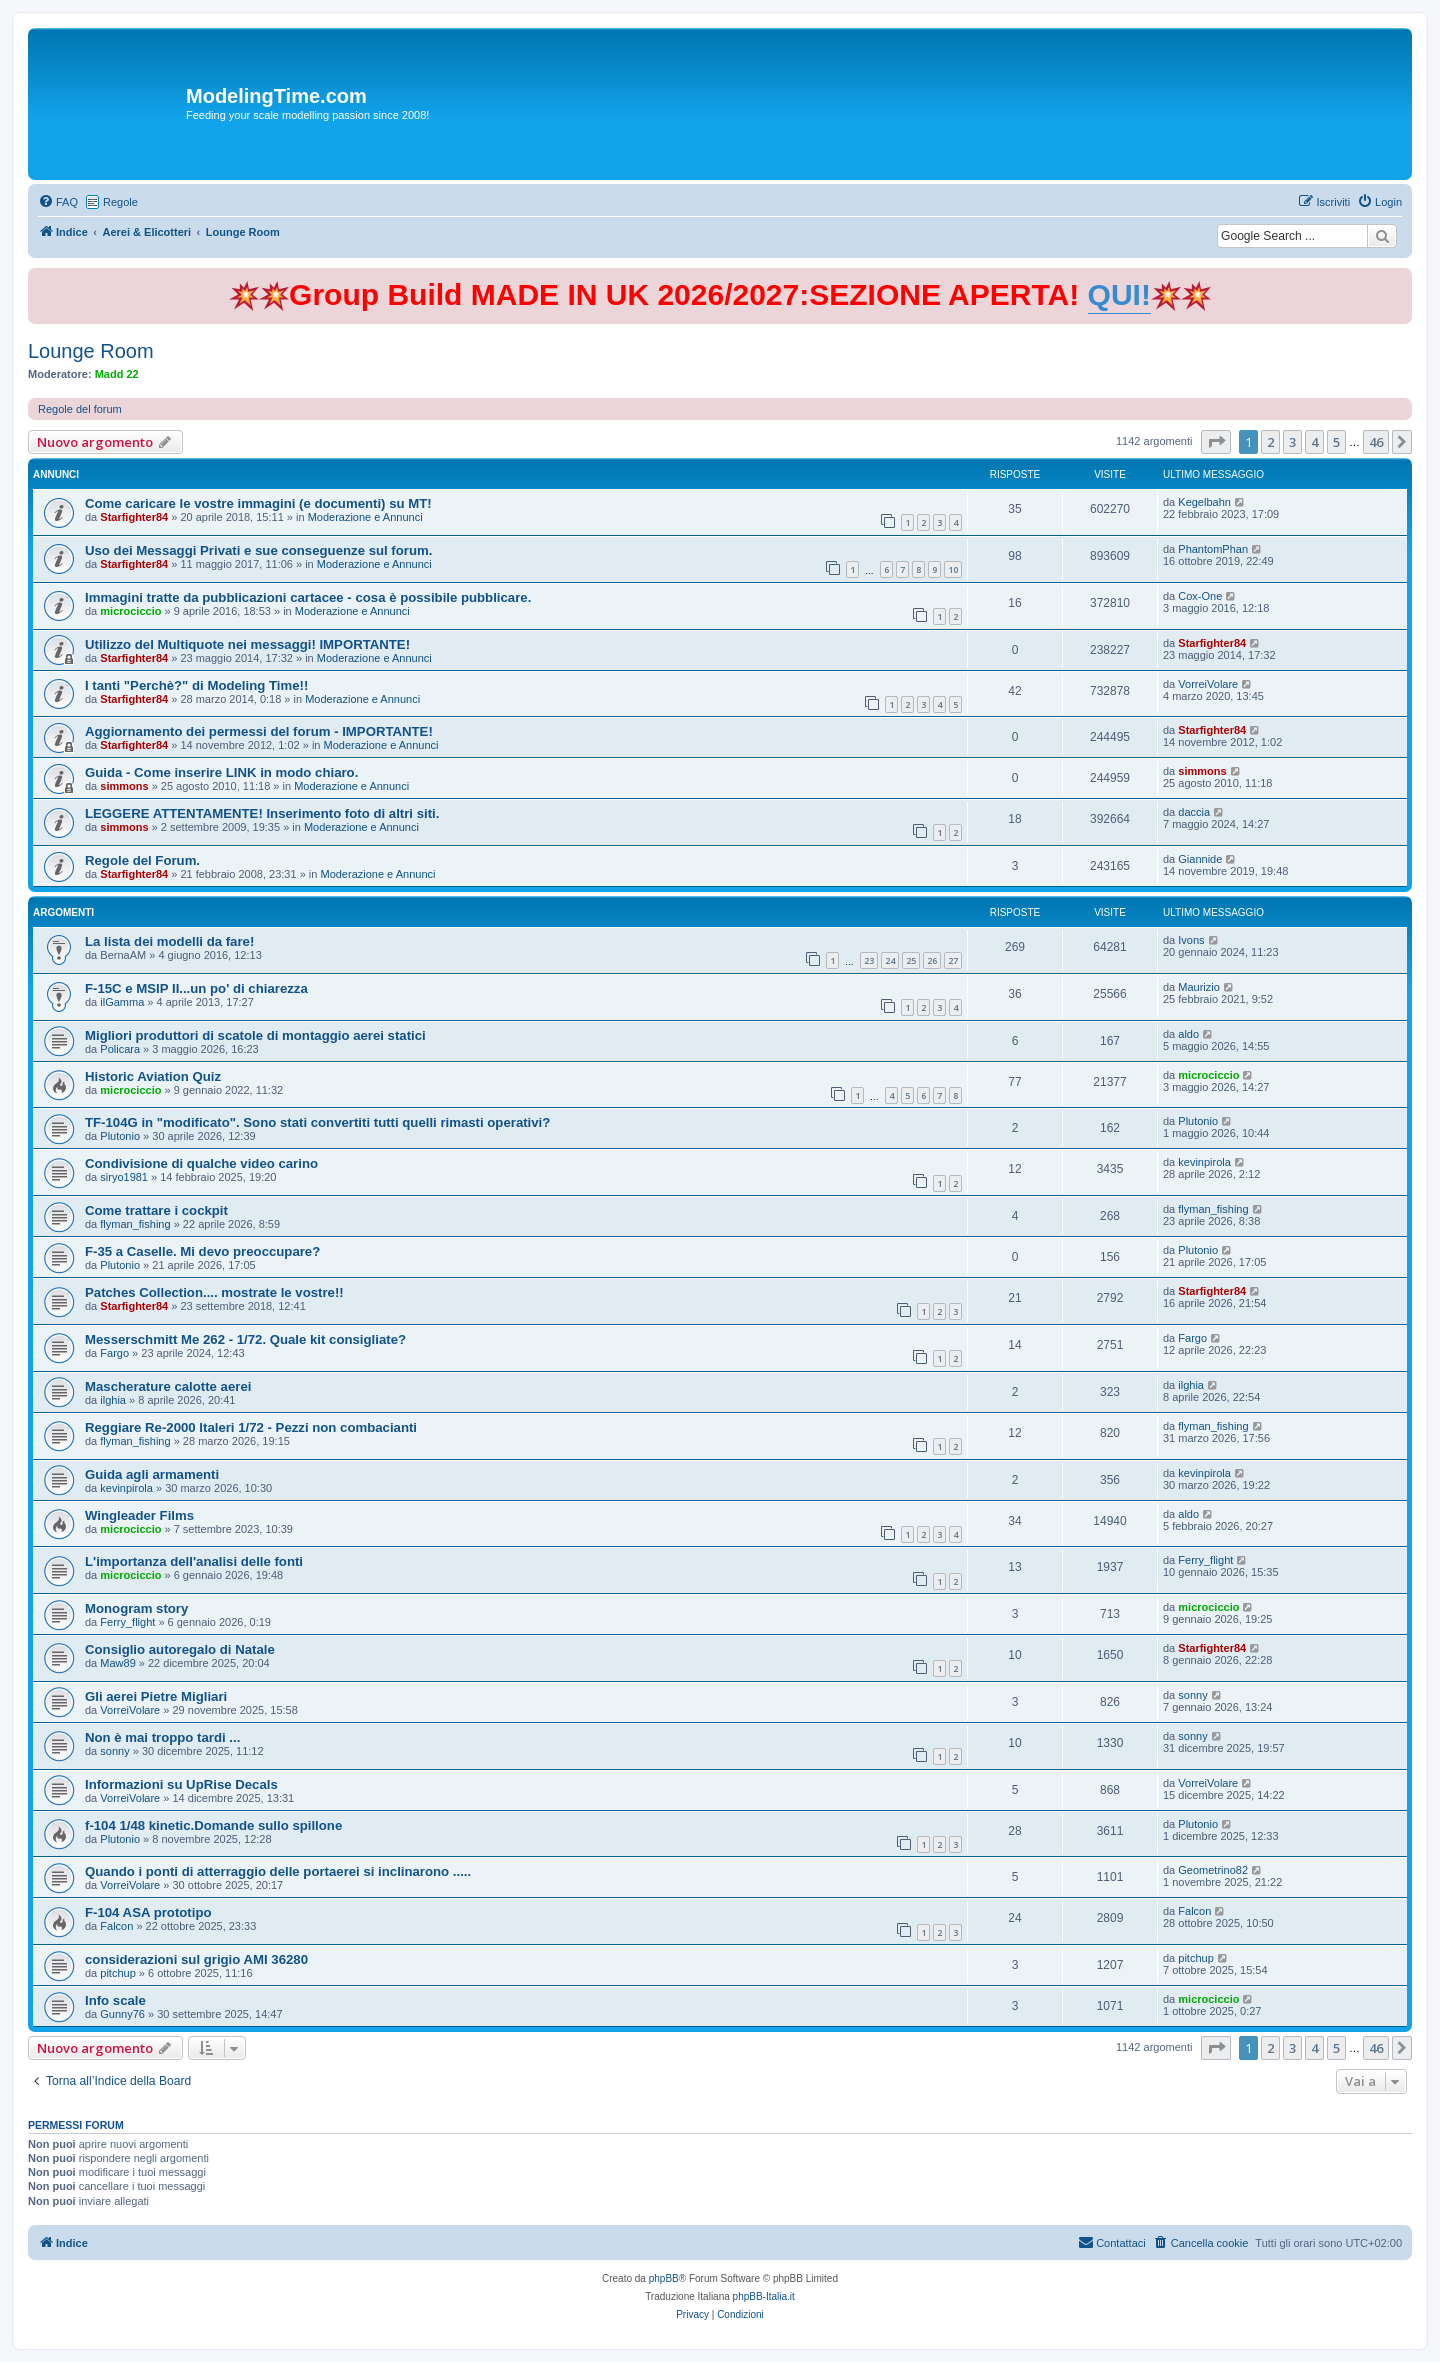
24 (890, 960)
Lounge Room (91, 351)
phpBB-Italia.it (764, 2296)
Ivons (1191, 940)
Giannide (1200, 859)
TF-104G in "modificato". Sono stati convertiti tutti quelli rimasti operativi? (317, 1122)
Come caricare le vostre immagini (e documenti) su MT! (258, 503)
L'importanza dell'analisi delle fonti (194, 1561)
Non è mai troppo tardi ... (162, 1737)
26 (932, 960)
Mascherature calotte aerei (168, 1386)
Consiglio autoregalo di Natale (180, 1649)
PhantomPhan (1213, 549)
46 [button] (1376, 442)
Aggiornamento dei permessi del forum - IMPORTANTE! (259, 731)
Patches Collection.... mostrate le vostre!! (214, 1292)
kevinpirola (1204, 1162)
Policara (120, 1049)
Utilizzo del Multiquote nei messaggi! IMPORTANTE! (247, 644)
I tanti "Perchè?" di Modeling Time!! (196, 685)
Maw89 (117, 1663)
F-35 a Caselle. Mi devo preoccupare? (202, 1251)
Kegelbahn (1204, 502)
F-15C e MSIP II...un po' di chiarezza (196, 988)
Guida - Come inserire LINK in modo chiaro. (221, 772)
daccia (1194, 812)
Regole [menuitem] (120, 202)
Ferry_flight (1205, 1560)
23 (869, 960)
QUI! (1119, 294)
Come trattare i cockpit (156, 1210)
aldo (1188, 1034)
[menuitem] (58, 202)
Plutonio (120, 1136)
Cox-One (1200, 596)
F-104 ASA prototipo (148, 1912)
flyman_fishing (135, 1224)
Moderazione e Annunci (365, 517)
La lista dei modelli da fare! (169, 941)
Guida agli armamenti (152, 1474)
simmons (124, 786)
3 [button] (1292, 442)
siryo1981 (124, 1177)
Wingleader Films (139, 1515)
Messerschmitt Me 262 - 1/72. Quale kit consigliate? (245, 1339)
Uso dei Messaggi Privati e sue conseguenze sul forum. (258, 550)
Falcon (116, 1926)
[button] (1216, 442)
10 (953, 569)
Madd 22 (117, 374)
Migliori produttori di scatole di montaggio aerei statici (255, 1035)
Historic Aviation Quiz (153, 1076)
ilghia (113, 1400)
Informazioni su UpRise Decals (181, 1784)
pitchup (117, 1973)
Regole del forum (80, 409)
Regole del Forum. (142, 860)
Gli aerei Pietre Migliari (156, 1696)
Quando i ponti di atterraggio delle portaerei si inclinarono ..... (278, 1871)
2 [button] (1270, 442)
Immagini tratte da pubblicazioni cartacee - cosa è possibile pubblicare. (308, 597)
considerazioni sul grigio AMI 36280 (196, 1959)
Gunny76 (122, 2014)
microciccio (130, 611)
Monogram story (136, 1608)
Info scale (115, 2000)
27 (953, 960)
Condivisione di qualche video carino (201, 1163)
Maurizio (1199, 987)
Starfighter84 (134, 517)
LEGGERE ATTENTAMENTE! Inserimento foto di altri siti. (262, 813)
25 (911, 960)
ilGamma (122, 1002)
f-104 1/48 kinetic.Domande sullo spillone (213, 1825)
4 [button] (1314, 442)
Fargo (114, 1353)
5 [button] (1336, 442)
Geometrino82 (1213, 1870)
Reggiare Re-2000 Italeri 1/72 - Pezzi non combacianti (251, 1427)
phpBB (664, 2278)
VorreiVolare (1208, 684)
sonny (1192, 1695)
